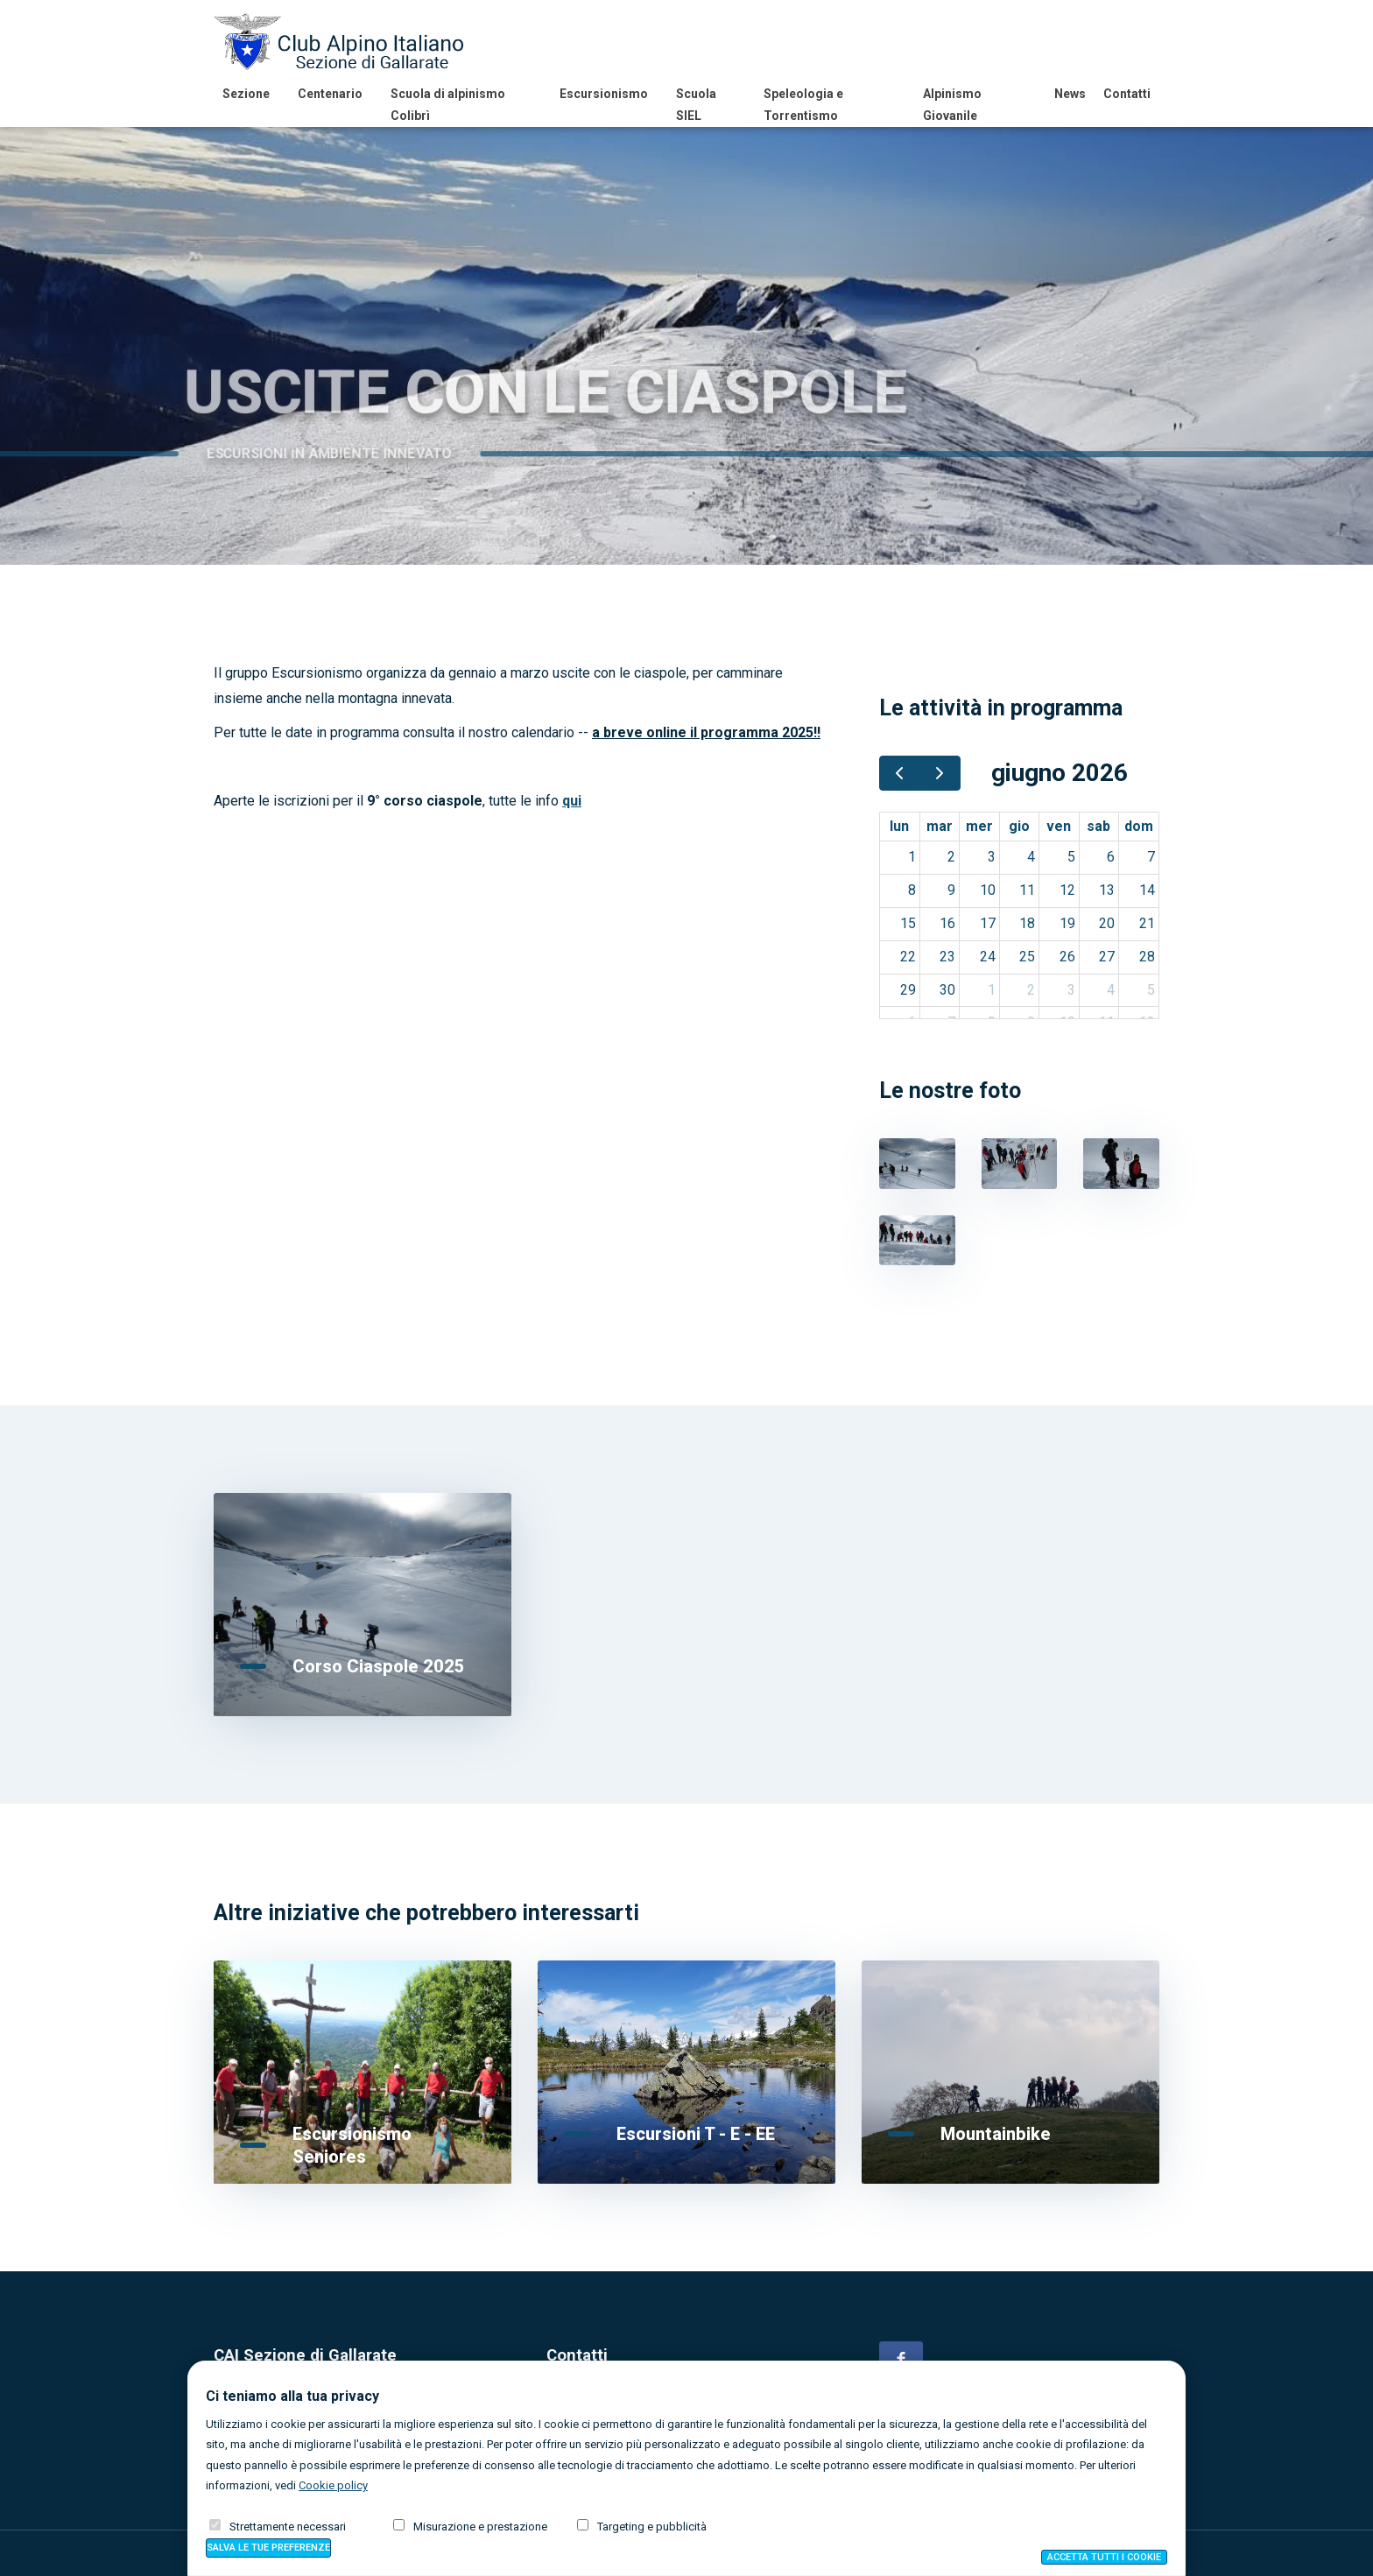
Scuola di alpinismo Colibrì (448, 105)
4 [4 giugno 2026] (1031, 856)
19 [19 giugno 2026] (1067, 923)
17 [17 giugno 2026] (988, 923)
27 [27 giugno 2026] (1107, 956)
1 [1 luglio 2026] (992, 990)
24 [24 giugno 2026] (988, 956)
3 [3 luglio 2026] (1071, 990)
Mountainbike (995, 2133)
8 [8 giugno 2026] (912, 890)
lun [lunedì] (899, 826)
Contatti (1127, 94)
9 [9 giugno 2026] (951, 890)
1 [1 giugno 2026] (912, 856)
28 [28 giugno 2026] (1147, 956)
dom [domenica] (1138, 826)
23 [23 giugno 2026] (947, 956)
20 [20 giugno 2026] (1107, 923)
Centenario (330, 94)
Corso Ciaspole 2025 (378, 1666)
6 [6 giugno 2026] (1111, 856)
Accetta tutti (1104, 2557)
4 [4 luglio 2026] (1111, 990)
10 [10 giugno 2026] (988, 890)
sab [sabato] (1098, 826)
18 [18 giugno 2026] (1027, 923)
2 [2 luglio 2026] (1031, 990)
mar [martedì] (939, 826)
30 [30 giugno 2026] (947, 990)
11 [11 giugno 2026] (1027, 890)
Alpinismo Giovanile (952, 105)
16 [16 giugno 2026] (947, 923)
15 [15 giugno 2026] (908, 923)
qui (571, 800)
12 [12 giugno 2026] (1067, 890)
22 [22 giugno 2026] (908, 956)
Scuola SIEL (696, 105)
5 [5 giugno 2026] (1071, 856)
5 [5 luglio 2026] (1151, 990)
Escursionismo (604, 94)
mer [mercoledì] (979, 826)
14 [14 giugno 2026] (1147, 890)
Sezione (246, 94)
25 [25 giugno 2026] (1027, 956)
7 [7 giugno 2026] (1151, 856)
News (1070, 94)
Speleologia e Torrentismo (803, 105)
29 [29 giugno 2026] (908, 990)
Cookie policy (333, 2485)
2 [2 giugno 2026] (951, 856)
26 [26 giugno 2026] (1067, 956)
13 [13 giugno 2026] (1107, 890)
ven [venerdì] (1058, 826)
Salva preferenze (268, 2547)
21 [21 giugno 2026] (1147, 923)
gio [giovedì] (1019, 826)
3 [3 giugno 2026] (992, 856)
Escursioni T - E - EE (695, 2133)
